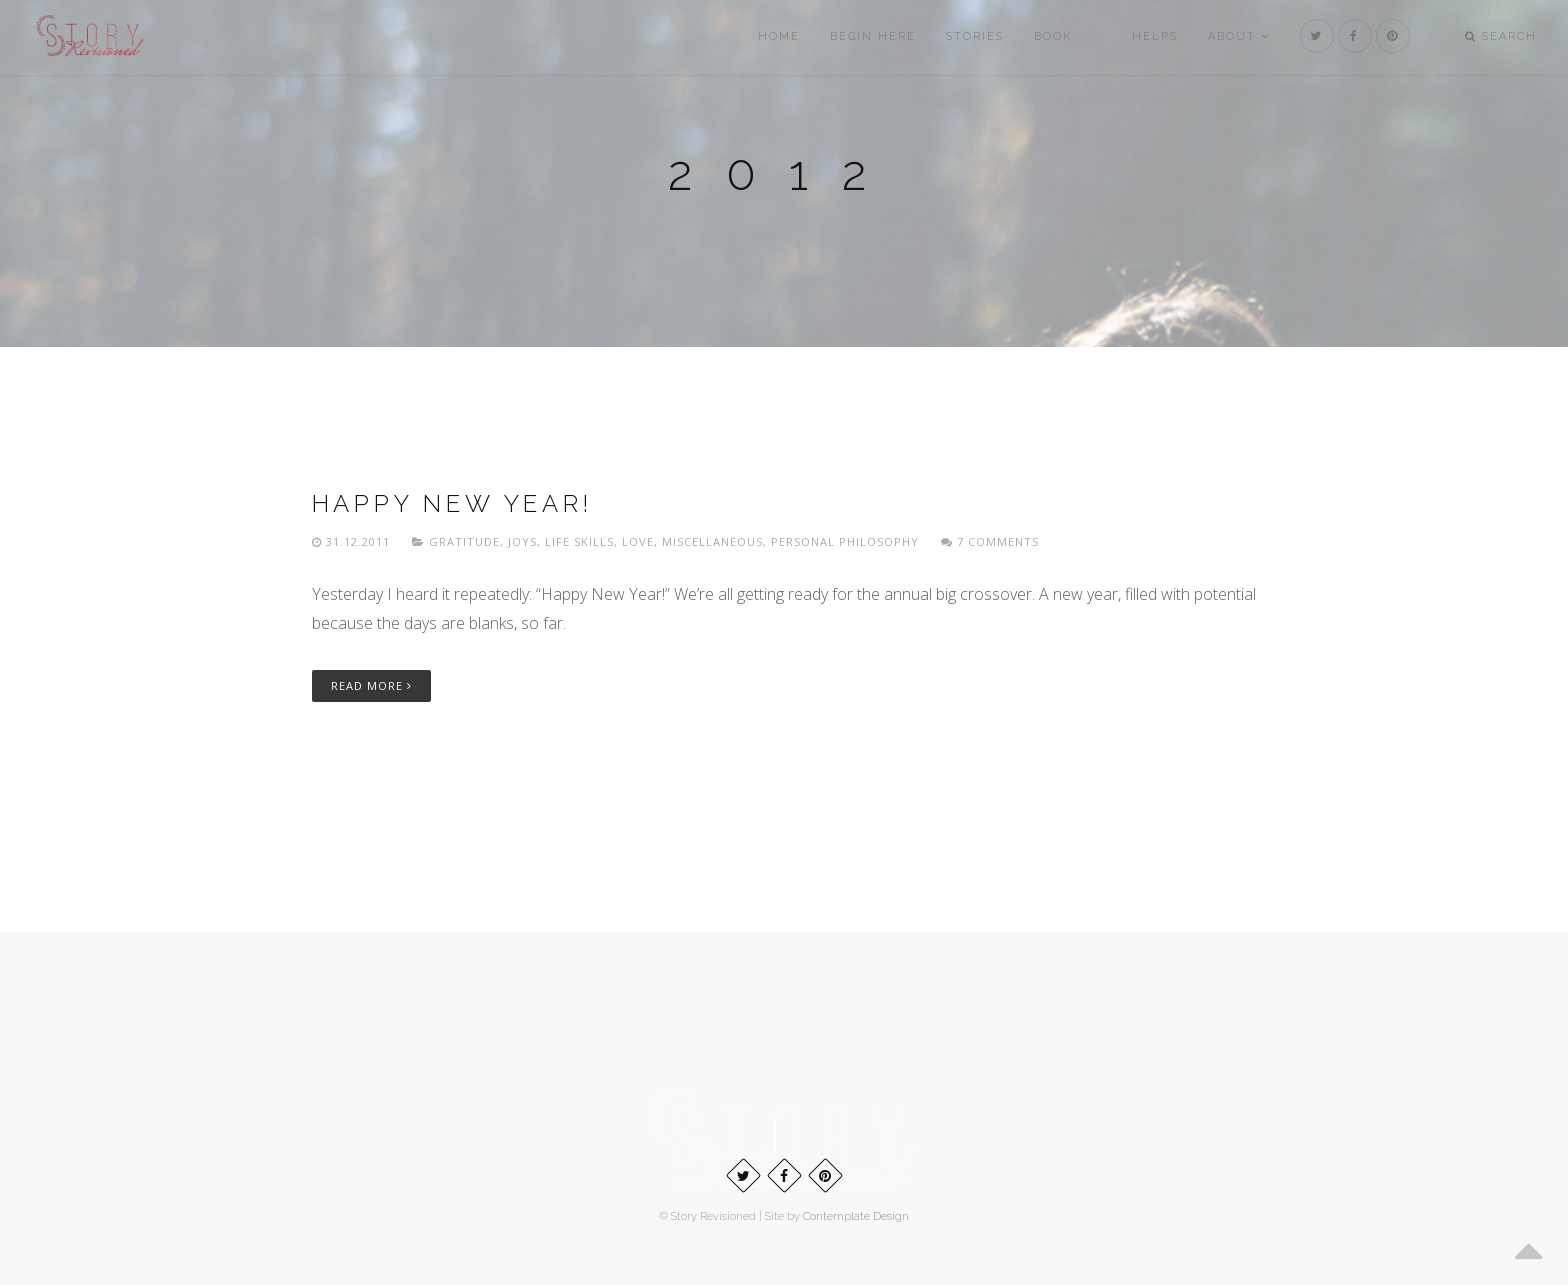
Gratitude (464, 541)
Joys (522, 541)
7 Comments (990, 541)
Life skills (579, 541)
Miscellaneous (712, 541)
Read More (371, 685)
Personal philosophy (845, 541)
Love (638, 541)
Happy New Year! (452, 503)
